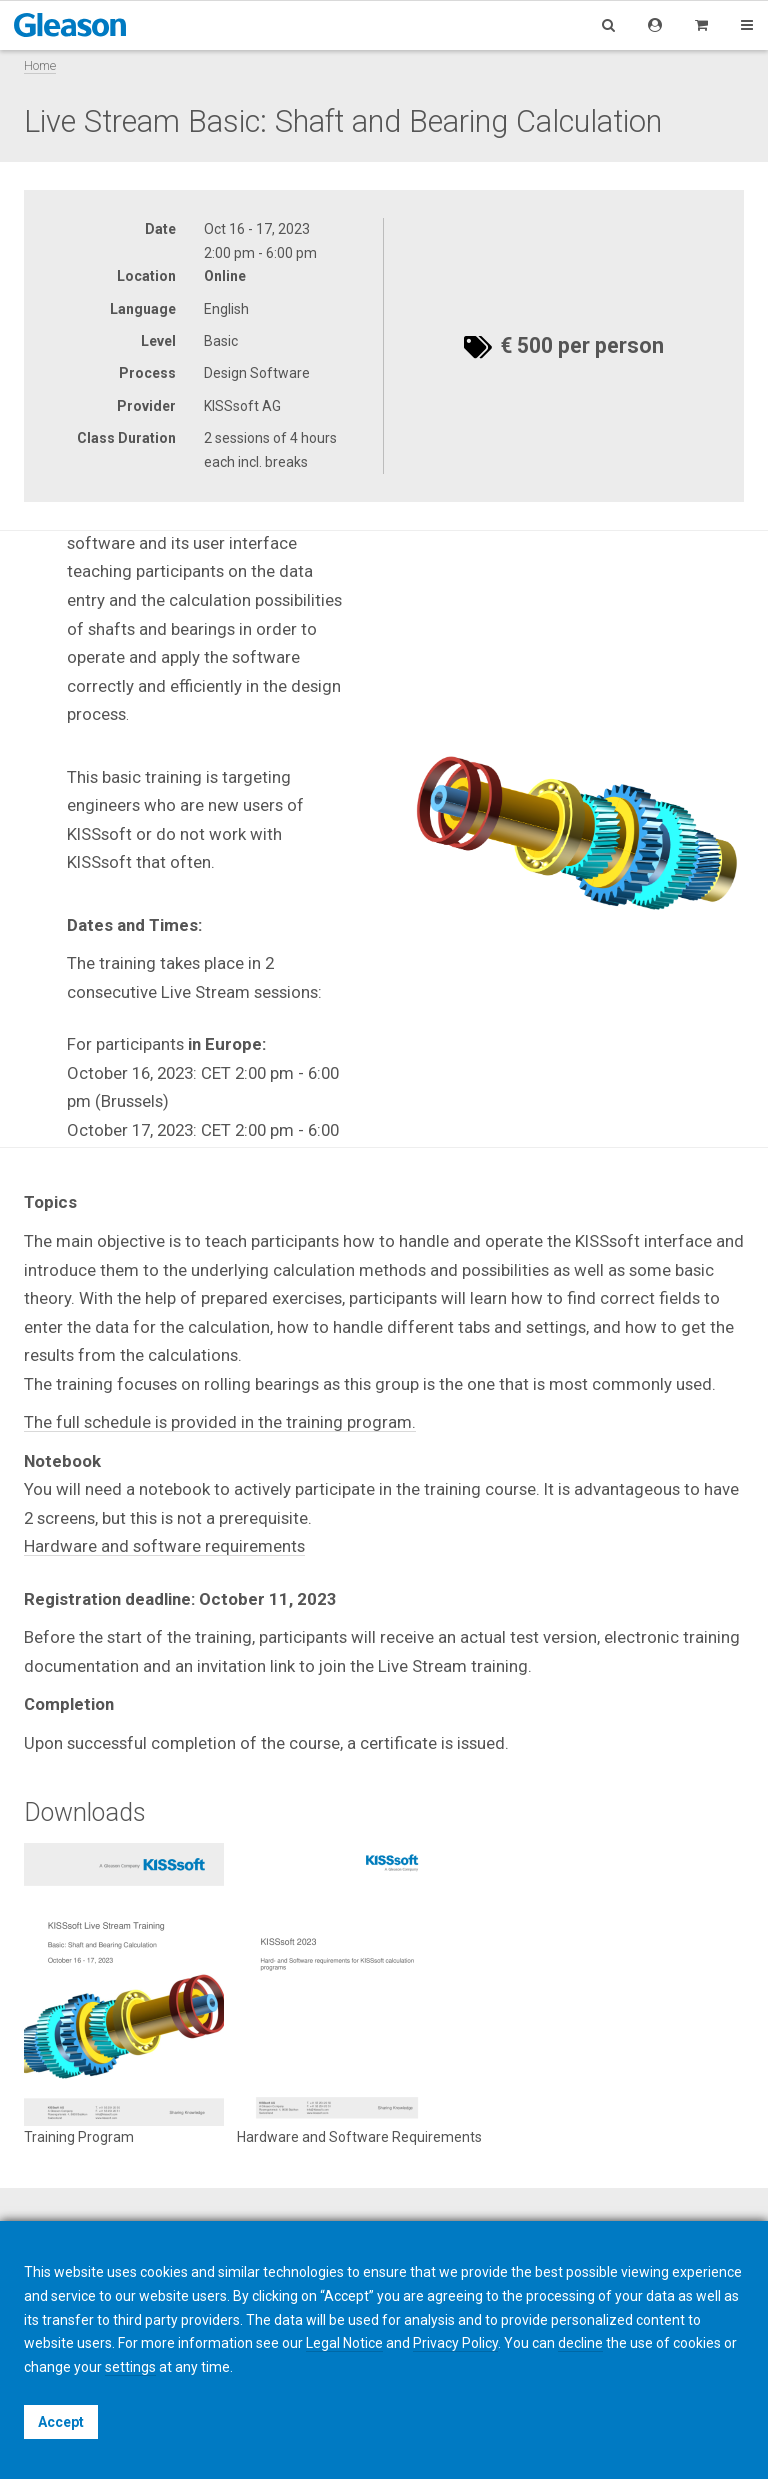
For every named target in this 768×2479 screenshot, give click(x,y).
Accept (61, 2422)
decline (580, 2343)
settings (130, 2367)
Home (40, 65)
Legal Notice (344, 2343)
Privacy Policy (455, 2343)
